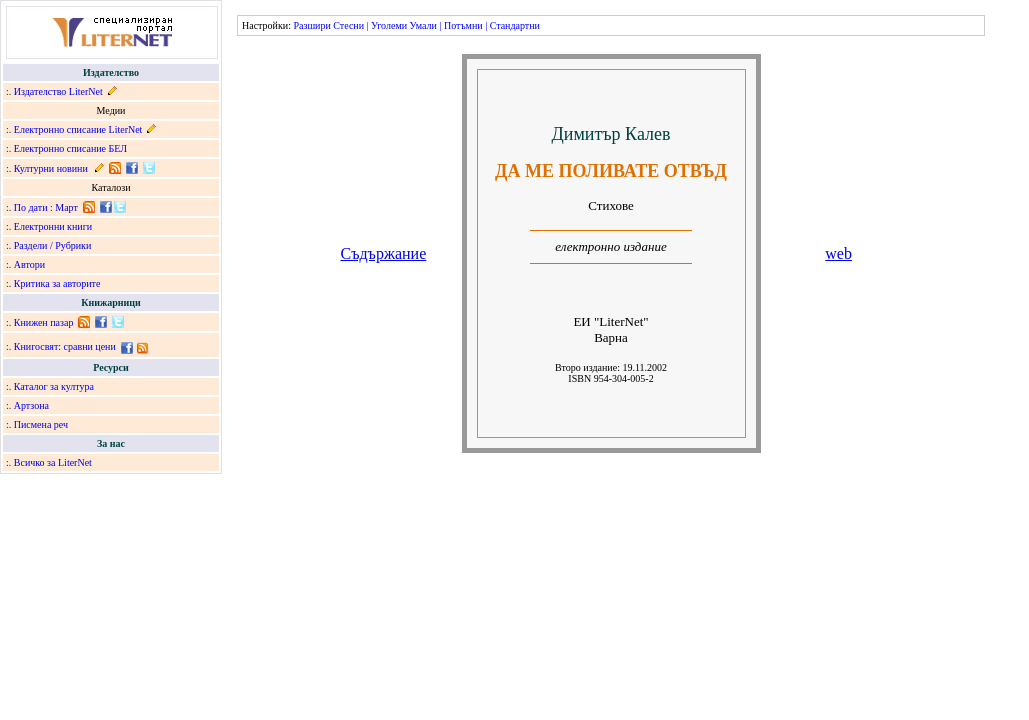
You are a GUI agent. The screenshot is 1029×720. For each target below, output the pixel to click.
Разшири (311, 25)
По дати (31, 207)
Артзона (31, 405)
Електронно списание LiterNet (78, 129)
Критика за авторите (57, 283)
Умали (423, 25)
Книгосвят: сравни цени (65, 346)
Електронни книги (53, 226)
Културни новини (51, 168)
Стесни (348, 25)
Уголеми (389, 25)
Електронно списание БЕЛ (70, 148)
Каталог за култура (54, 386)
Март (66, 207)
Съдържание (384, 253)
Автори (29, 264)
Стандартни (515, 25)
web (838, 253)
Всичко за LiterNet (53, 462)
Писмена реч (41, 424)
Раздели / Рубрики (53, 245)
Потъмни (463, 25)
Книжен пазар (44, 322)
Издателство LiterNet (58, 91)
